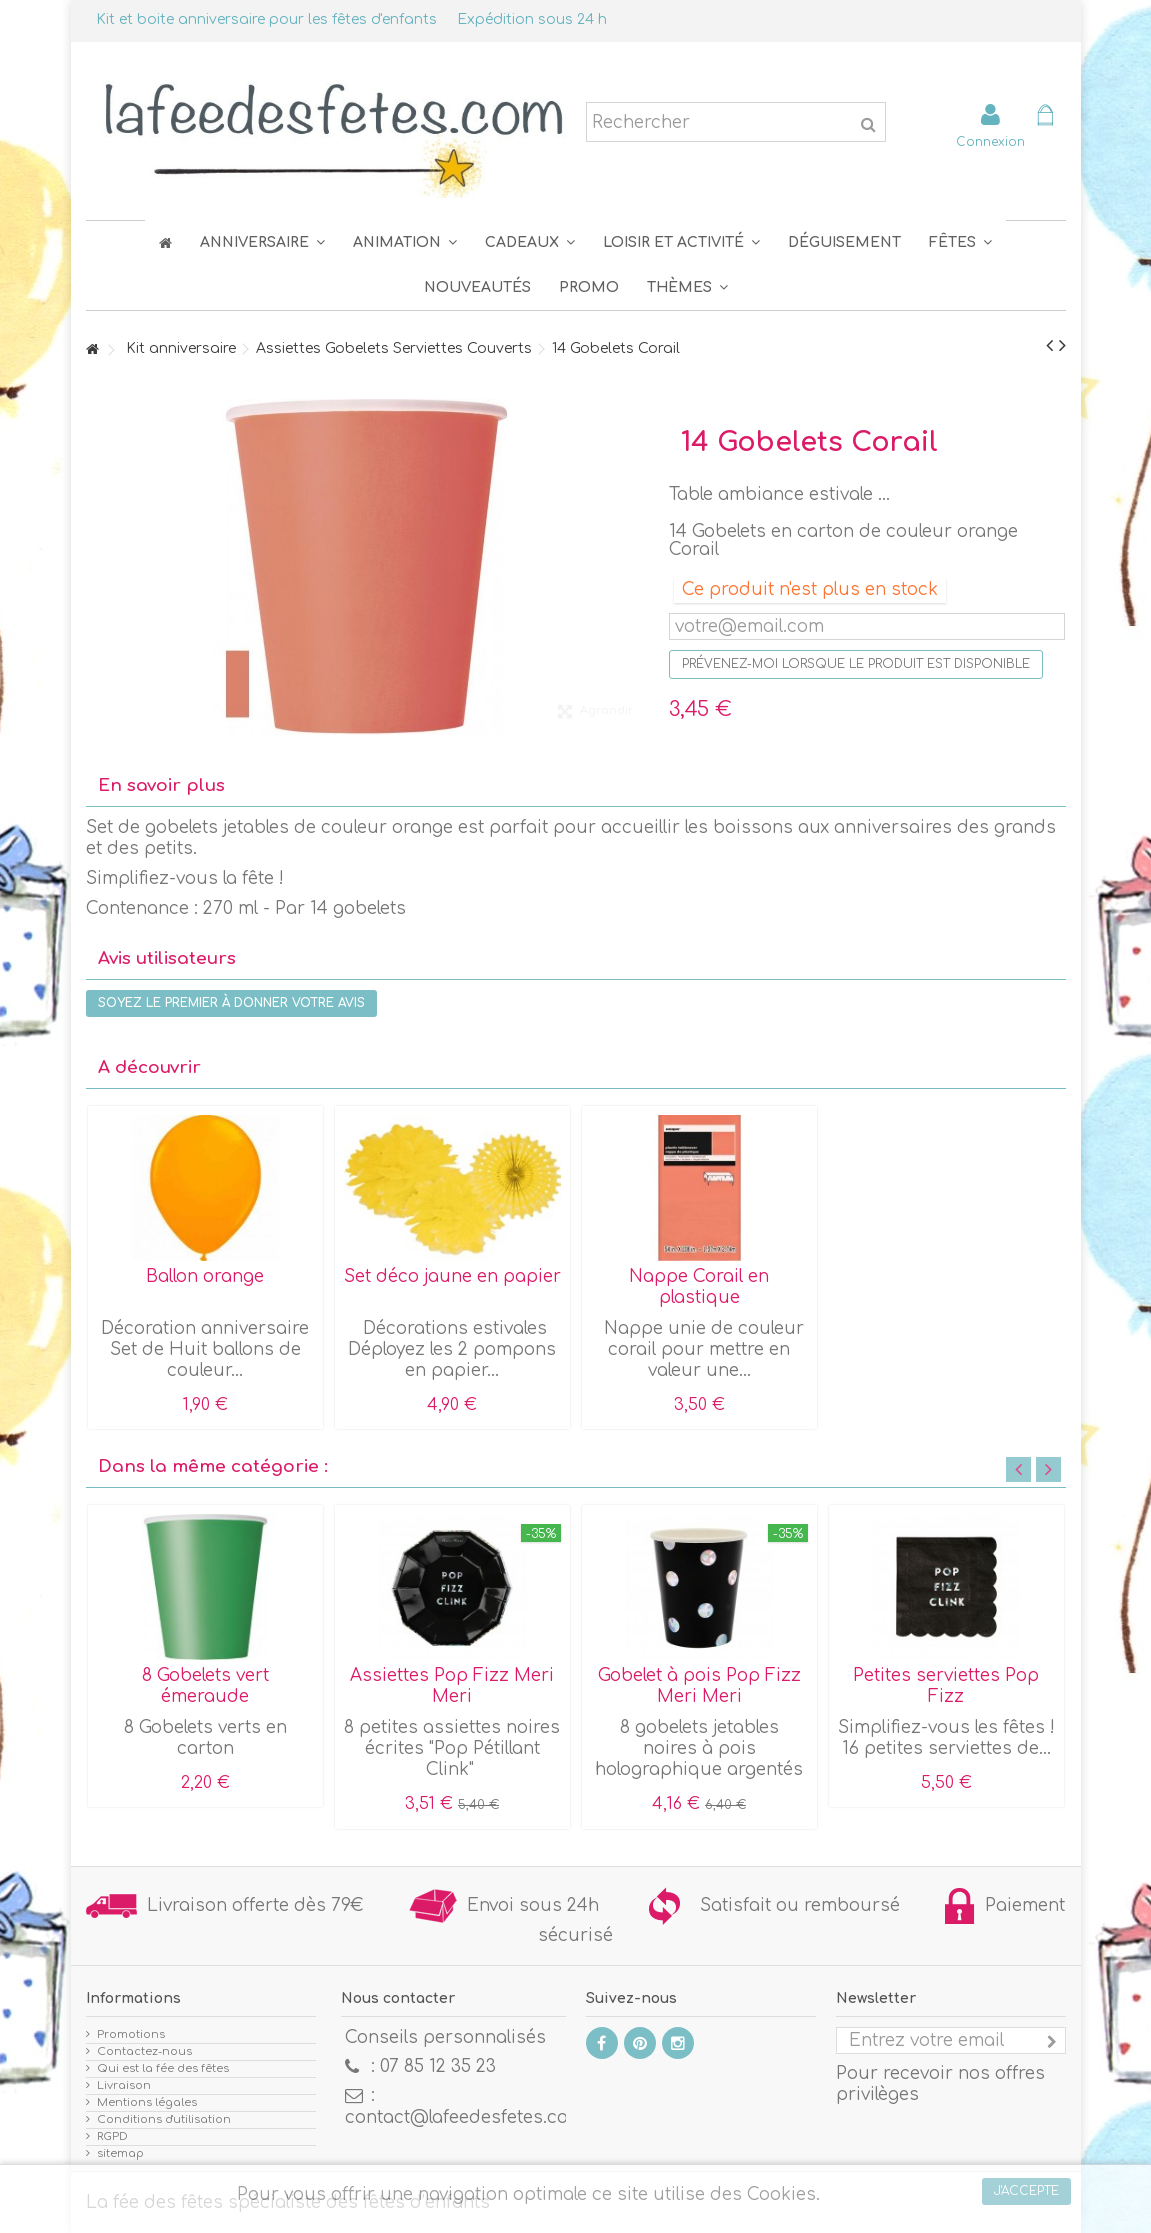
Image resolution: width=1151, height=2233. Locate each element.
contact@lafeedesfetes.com (464, 2117)
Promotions (131, 2034)
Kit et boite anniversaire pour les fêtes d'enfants (266, 19)
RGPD (112, 2136)
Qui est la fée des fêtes (163, 2068)
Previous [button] (1018, 1469)
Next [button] (1048, 1469)
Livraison (124, 2085)
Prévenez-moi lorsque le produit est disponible (856, 664)
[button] (960, 242)
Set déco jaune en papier (452, 1276)
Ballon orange (205, 1276)
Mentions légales (147, 2102)
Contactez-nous (144, 2051)
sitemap (120, 2153)
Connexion (990, 141)
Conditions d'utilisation (164, 2119)
